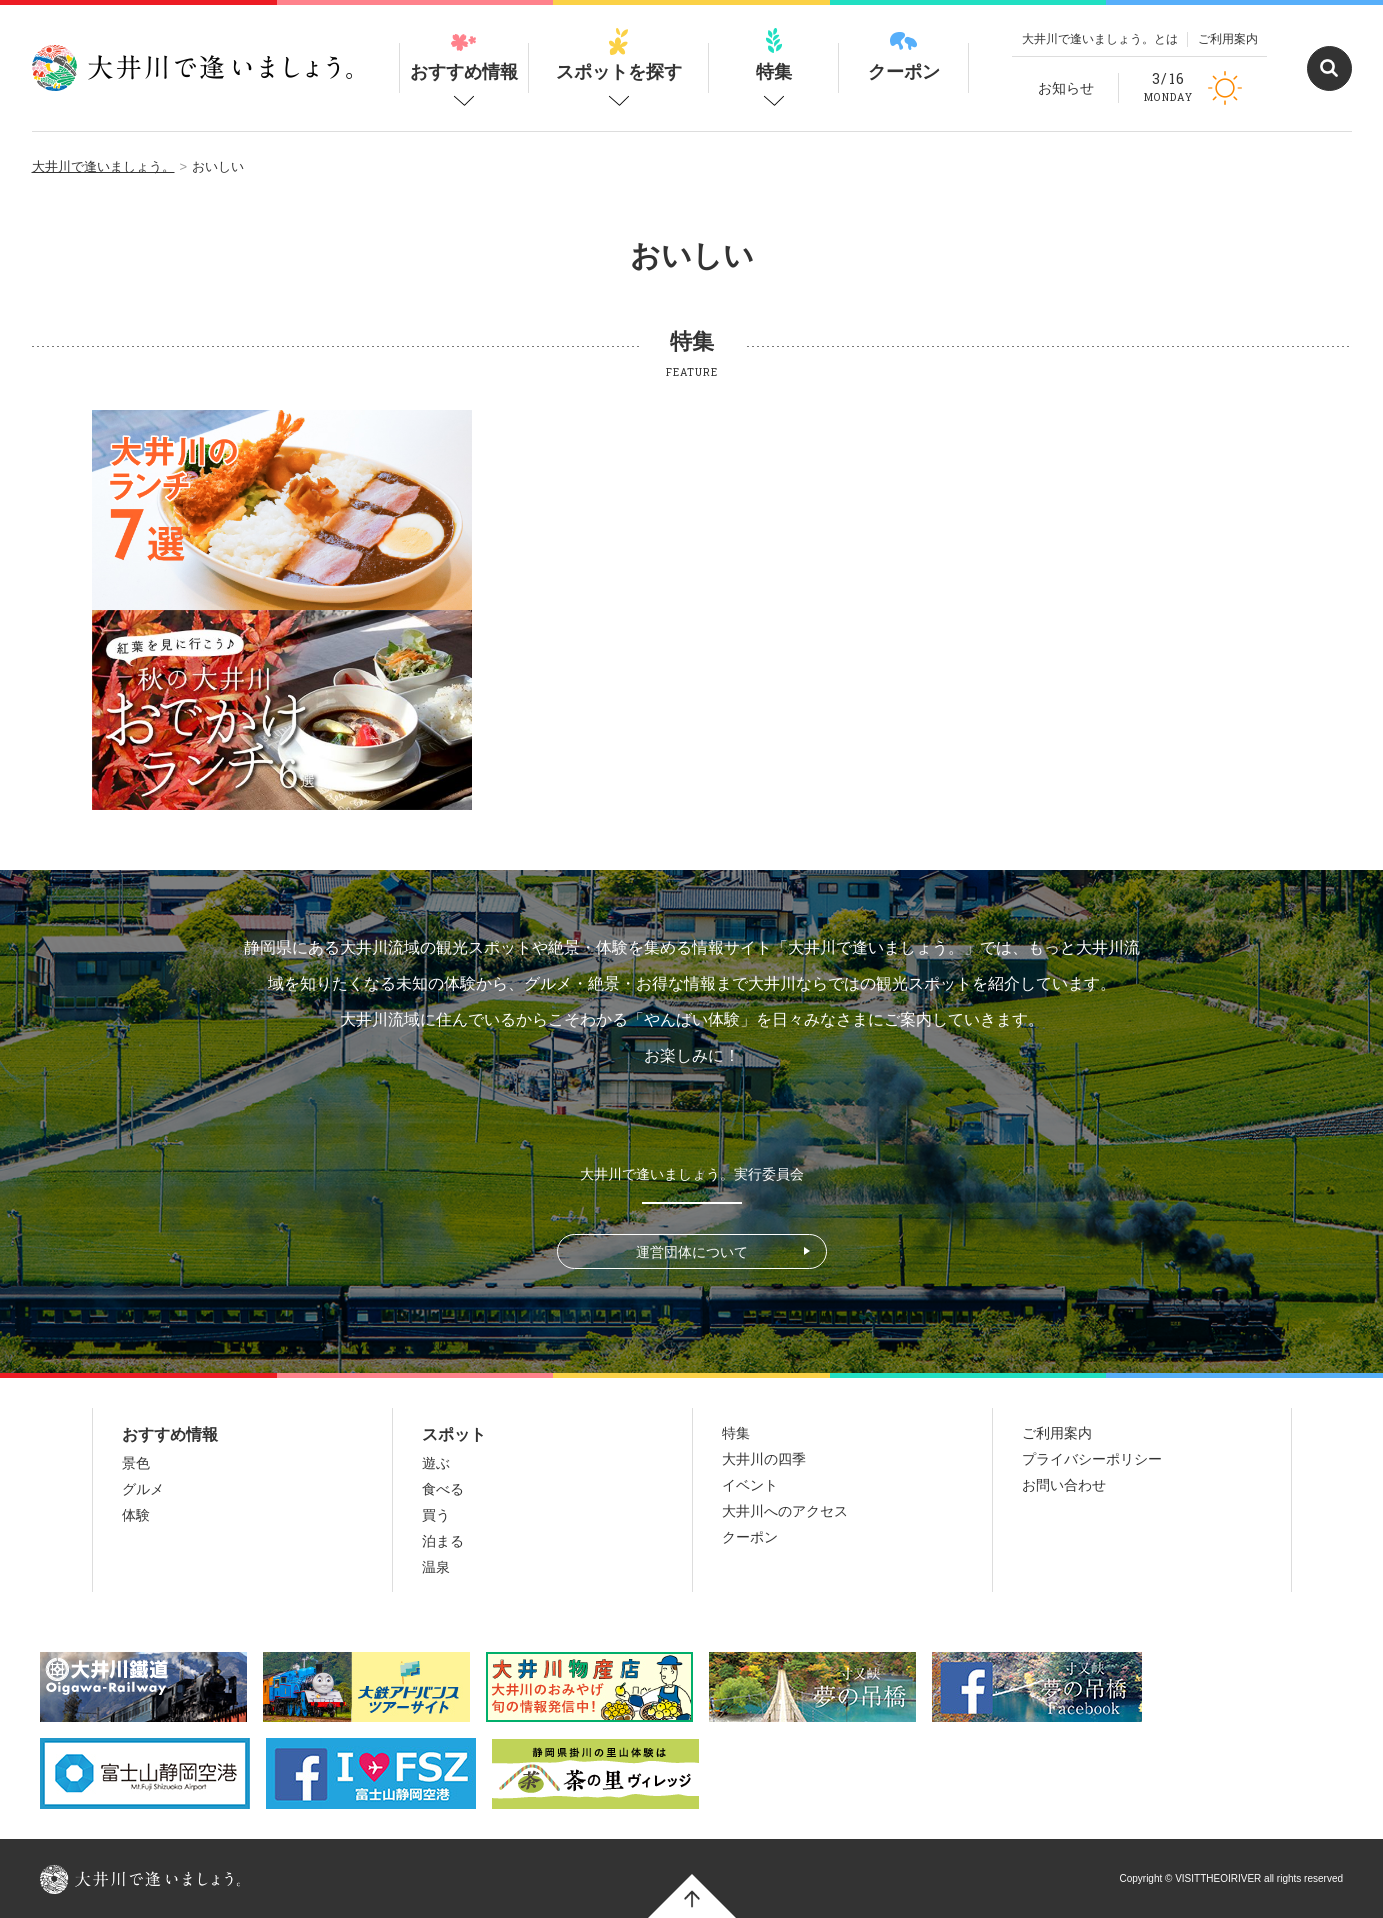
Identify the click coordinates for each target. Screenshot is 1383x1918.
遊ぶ (436, 1463)
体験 (136, 1515)
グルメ (143, 1489)
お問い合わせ (1064, 1485)
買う (436, 1515)
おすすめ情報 (464, 55)
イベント (750, 1485)
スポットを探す (619, 55)
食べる (443, 1489)
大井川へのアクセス (785, 1511)
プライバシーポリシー (1092, 1459)
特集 (774, 55)
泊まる (443, 1541)
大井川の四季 (764, 1459)
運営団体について (692, 1252)
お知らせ (1066, 88)
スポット (454, 1434)
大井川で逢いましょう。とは (1100, 39)
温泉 (436, 1567)
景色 (136, 1463)
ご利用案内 (1228, 39)
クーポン (904, 55)
